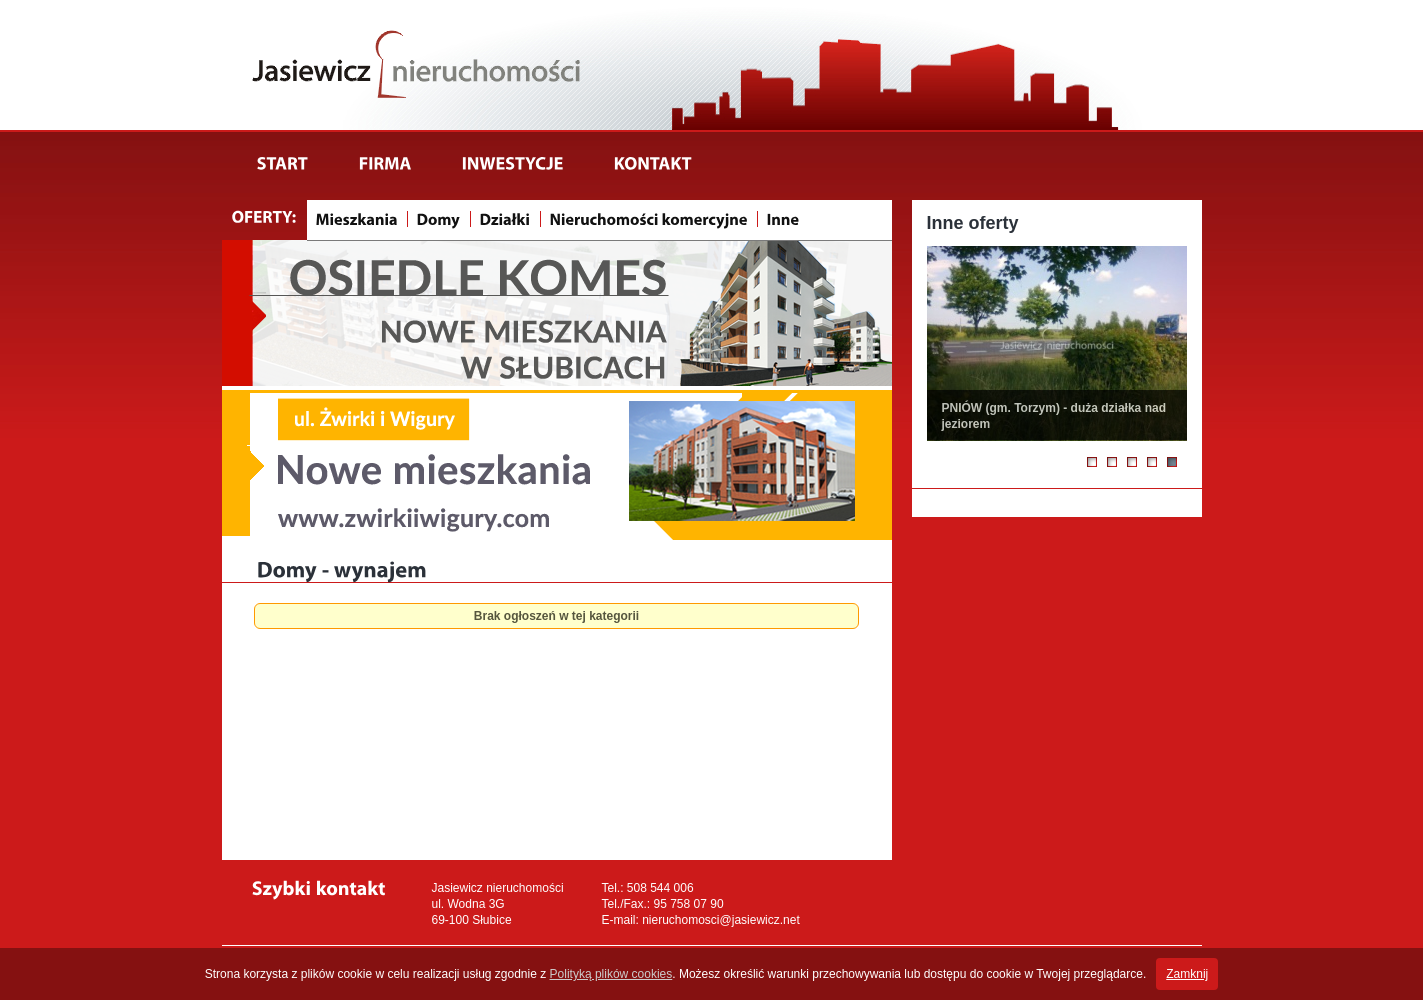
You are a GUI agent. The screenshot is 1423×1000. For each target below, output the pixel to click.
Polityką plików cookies (611, 974)
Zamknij (1187, 974)
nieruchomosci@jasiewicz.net (721, 920)
